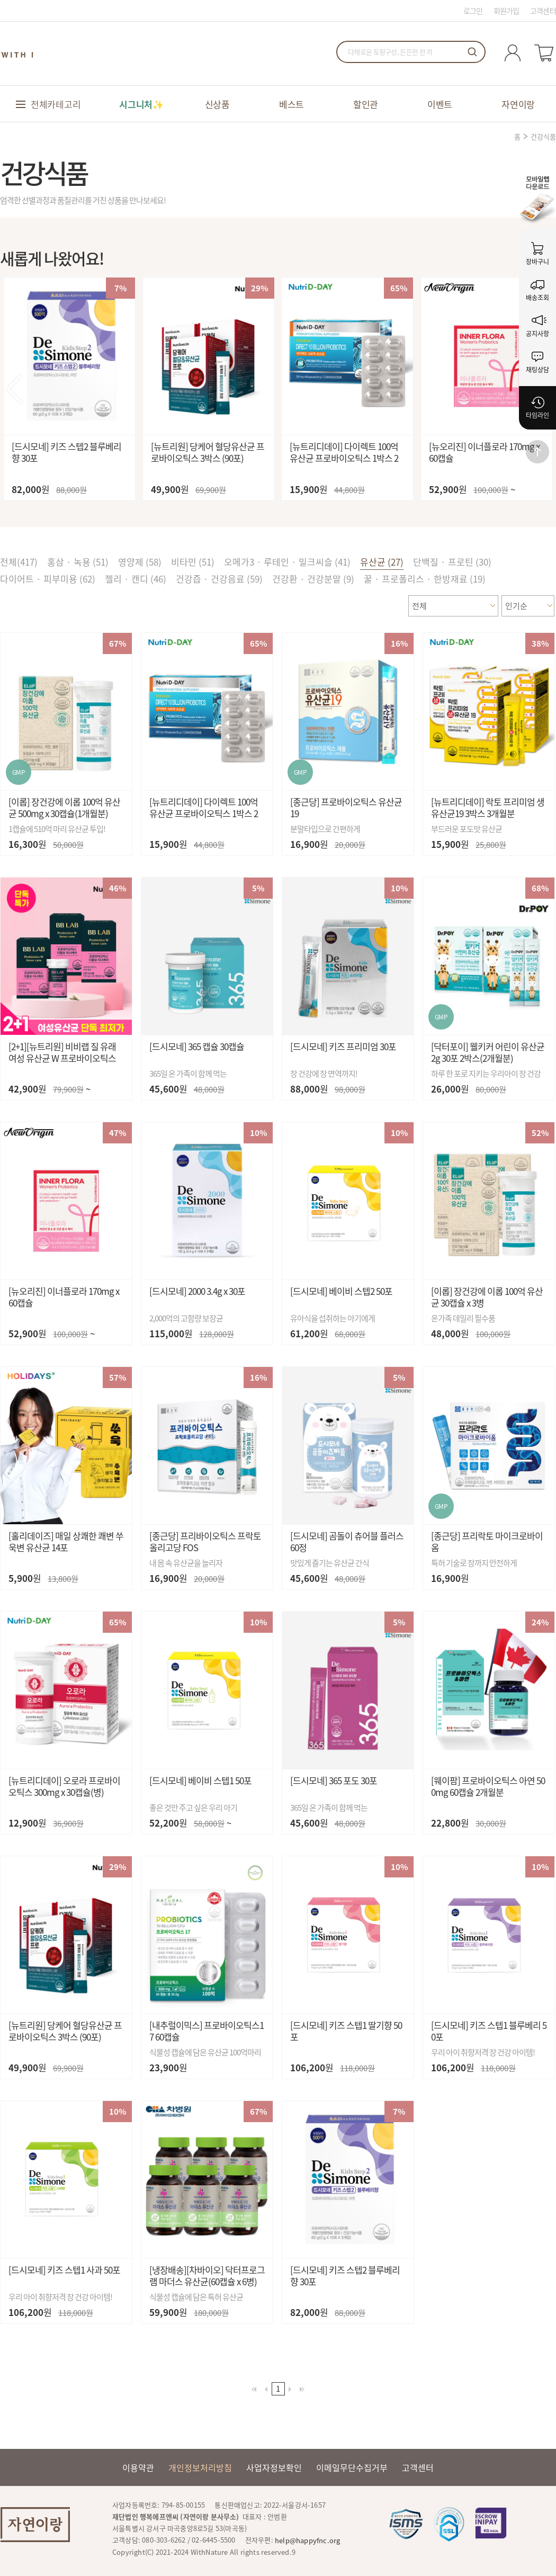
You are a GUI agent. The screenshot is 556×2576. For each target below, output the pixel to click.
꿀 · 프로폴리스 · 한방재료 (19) (425, 578)
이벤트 (439, 104)
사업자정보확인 (274, 2467)
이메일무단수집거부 (352, 2467)
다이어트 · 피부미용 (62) (47, 578)
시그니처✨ (141, 104)
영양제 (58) (140, 561)
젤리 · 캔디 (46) (135, 578)
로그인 (473, 10)
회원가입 (506, 10)
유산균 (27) (381, 561)
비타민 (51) (192, 561)
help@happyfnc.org (307, 2540)
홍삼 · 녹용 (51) (78, 561)
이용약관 (138, 2467)
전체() (19, 561)
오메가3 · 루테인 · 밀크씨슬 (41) (287, 561)
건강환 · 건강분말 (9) (313, 578)
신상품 (217, 104)
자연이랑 (518, 104)
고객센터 (543, 10)
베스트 (291, 104)
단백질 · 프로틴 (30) (452, 561)
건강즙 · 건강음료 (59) (219, 578)
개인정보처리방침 (200, 2467)
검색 (472, 52)
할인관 (365, 104)
